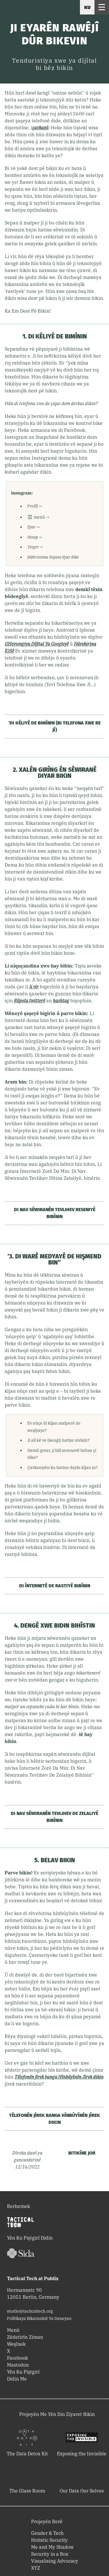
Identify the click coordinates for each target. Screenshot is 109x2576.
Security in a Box (49, 2554)
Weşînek (16, 2344)
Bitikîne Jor (81, 2153)
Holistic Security (49, 2540)
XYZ (35, 2568)
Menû (13, 2330)
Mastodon (18, 2365)
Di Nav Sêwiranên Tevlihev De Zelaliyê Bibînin (54, 1817)
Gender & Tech (47, 2533)
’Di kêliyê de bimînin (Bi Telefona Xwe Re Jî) (54, 726)
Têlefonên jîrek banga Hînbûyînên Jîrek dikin (54, 2119)
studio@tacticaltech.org (30, 2311)
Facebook (17, 2358)
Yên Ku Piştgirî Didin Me (23, 2375)
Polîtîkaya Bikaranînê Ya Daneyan (39, 2318)
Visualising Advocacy (54, 2561)
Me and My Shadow (52, 2547)
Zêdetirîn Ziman (25, 2337)
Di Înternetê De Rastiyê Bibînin (54, 1585)
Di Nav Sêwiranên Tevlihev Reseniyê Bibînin (54, 1213)
